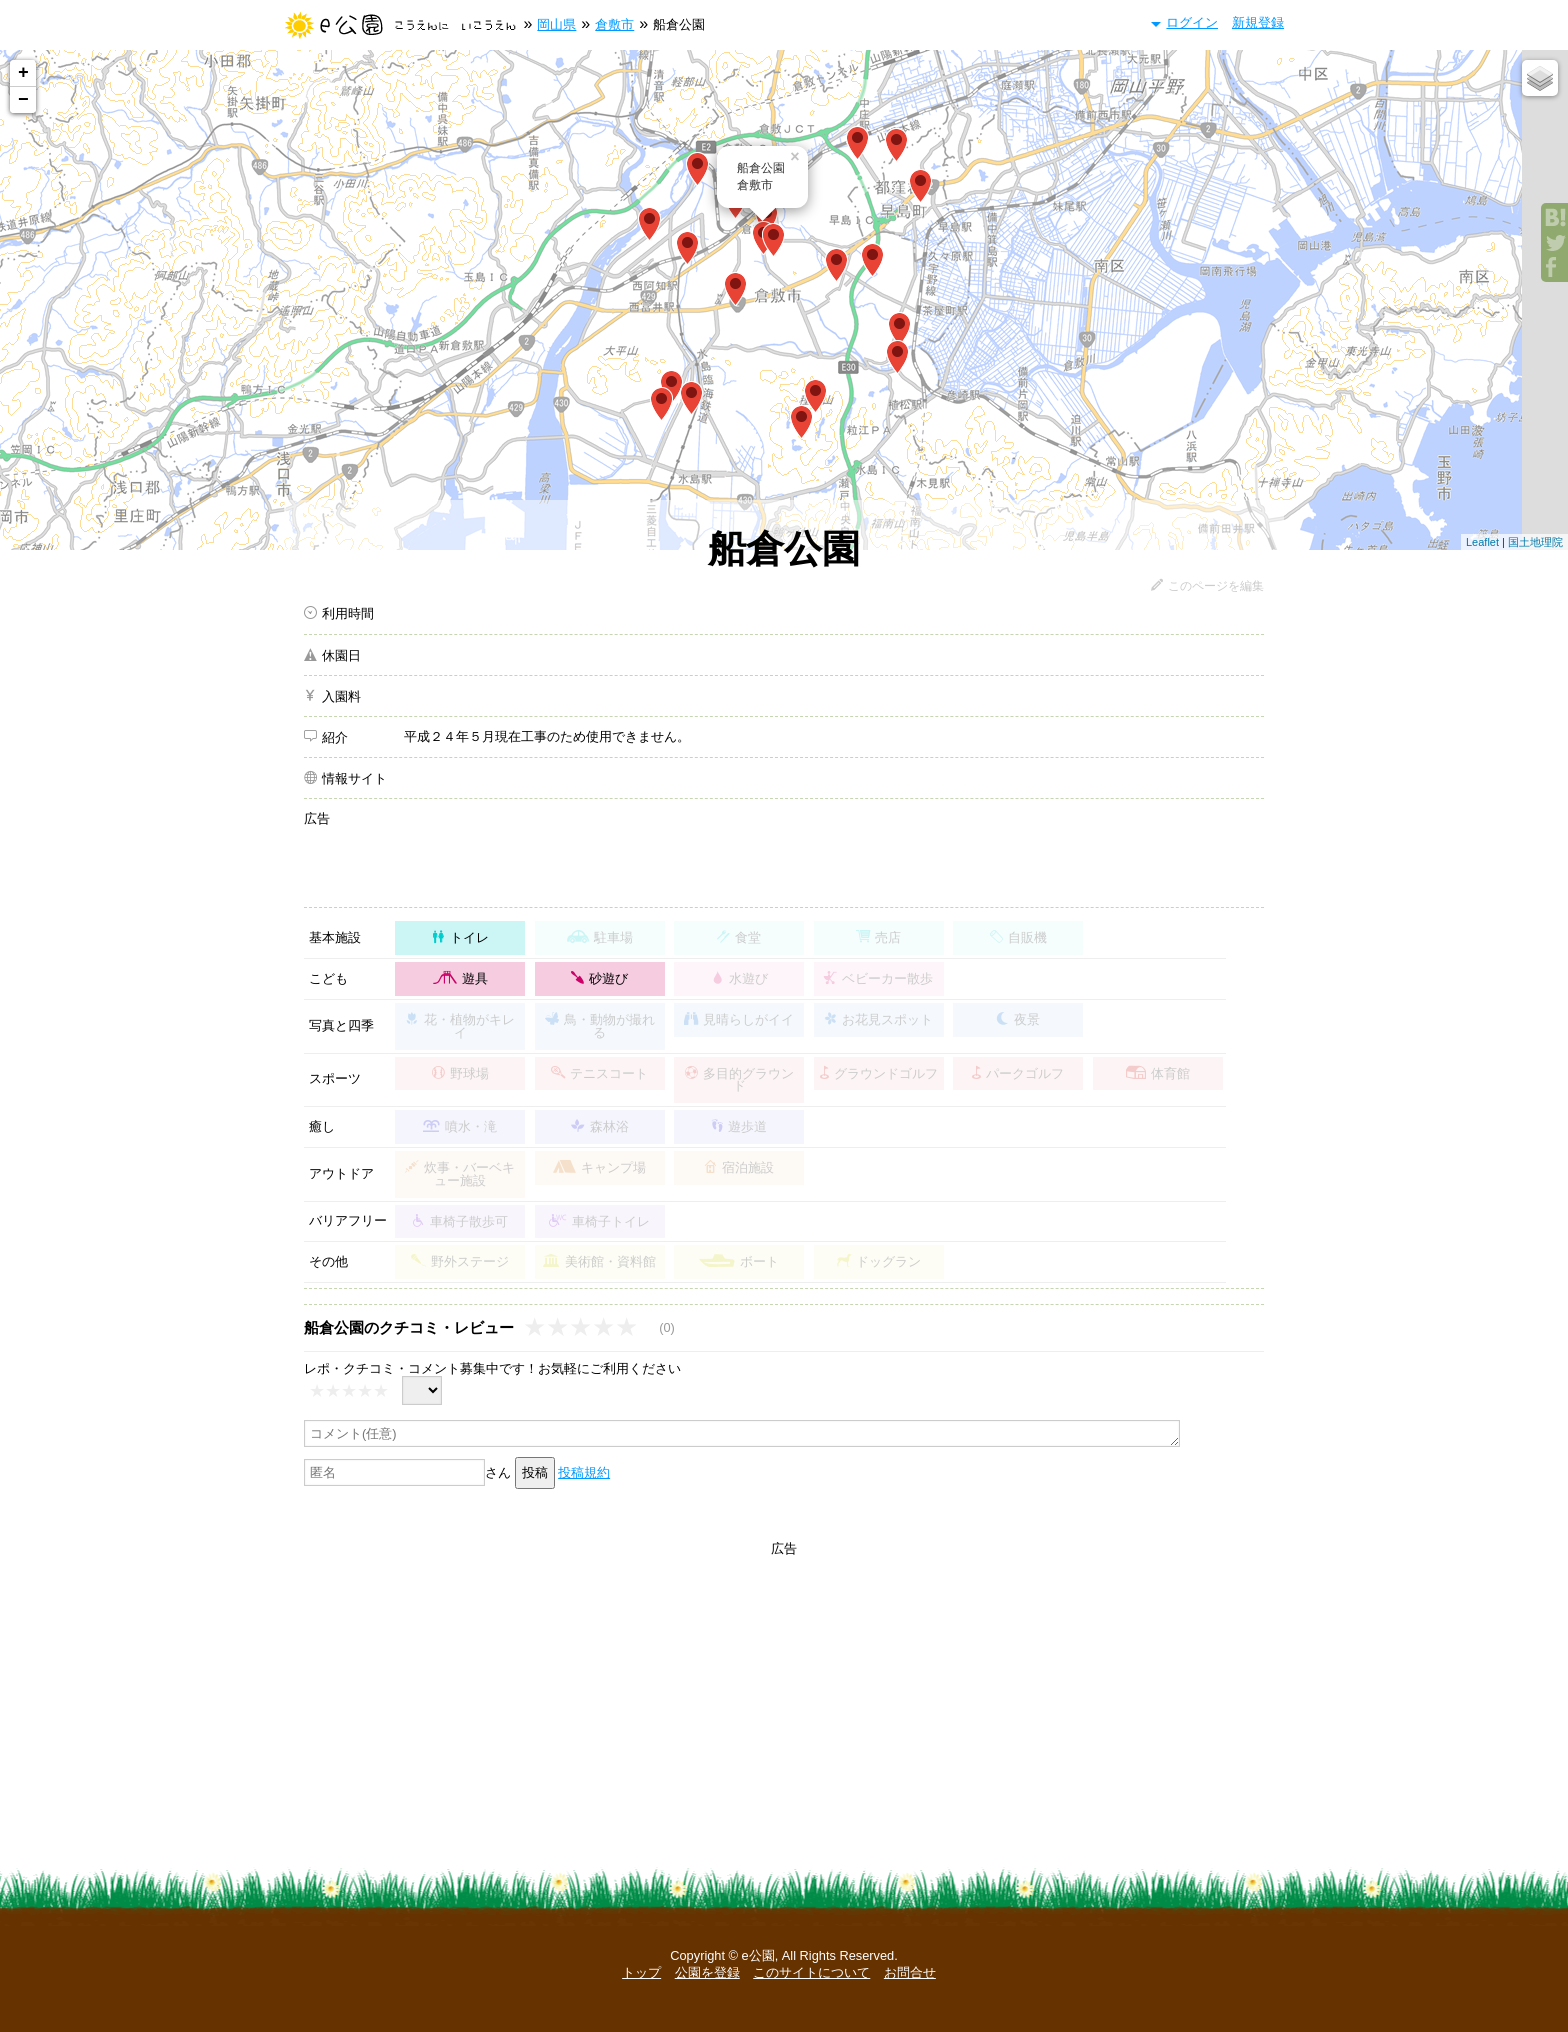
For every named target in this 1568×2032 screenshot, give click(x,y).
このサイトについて (811, 1972)
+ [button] (23, 73)
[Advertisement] (834, 855)
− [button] (23, 100)
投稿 (535, 1472)
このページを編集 (1216, 586)
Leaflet (1482, 542)
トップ (641, 1972)
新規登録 (1258, 22)
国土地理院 (1535, 542)
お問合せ (910, 1972)
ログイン (1192, 22)
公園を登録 (707, 1972)
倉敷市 (614, 24)
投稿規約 (584, 1472)
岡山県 (556, 24)
